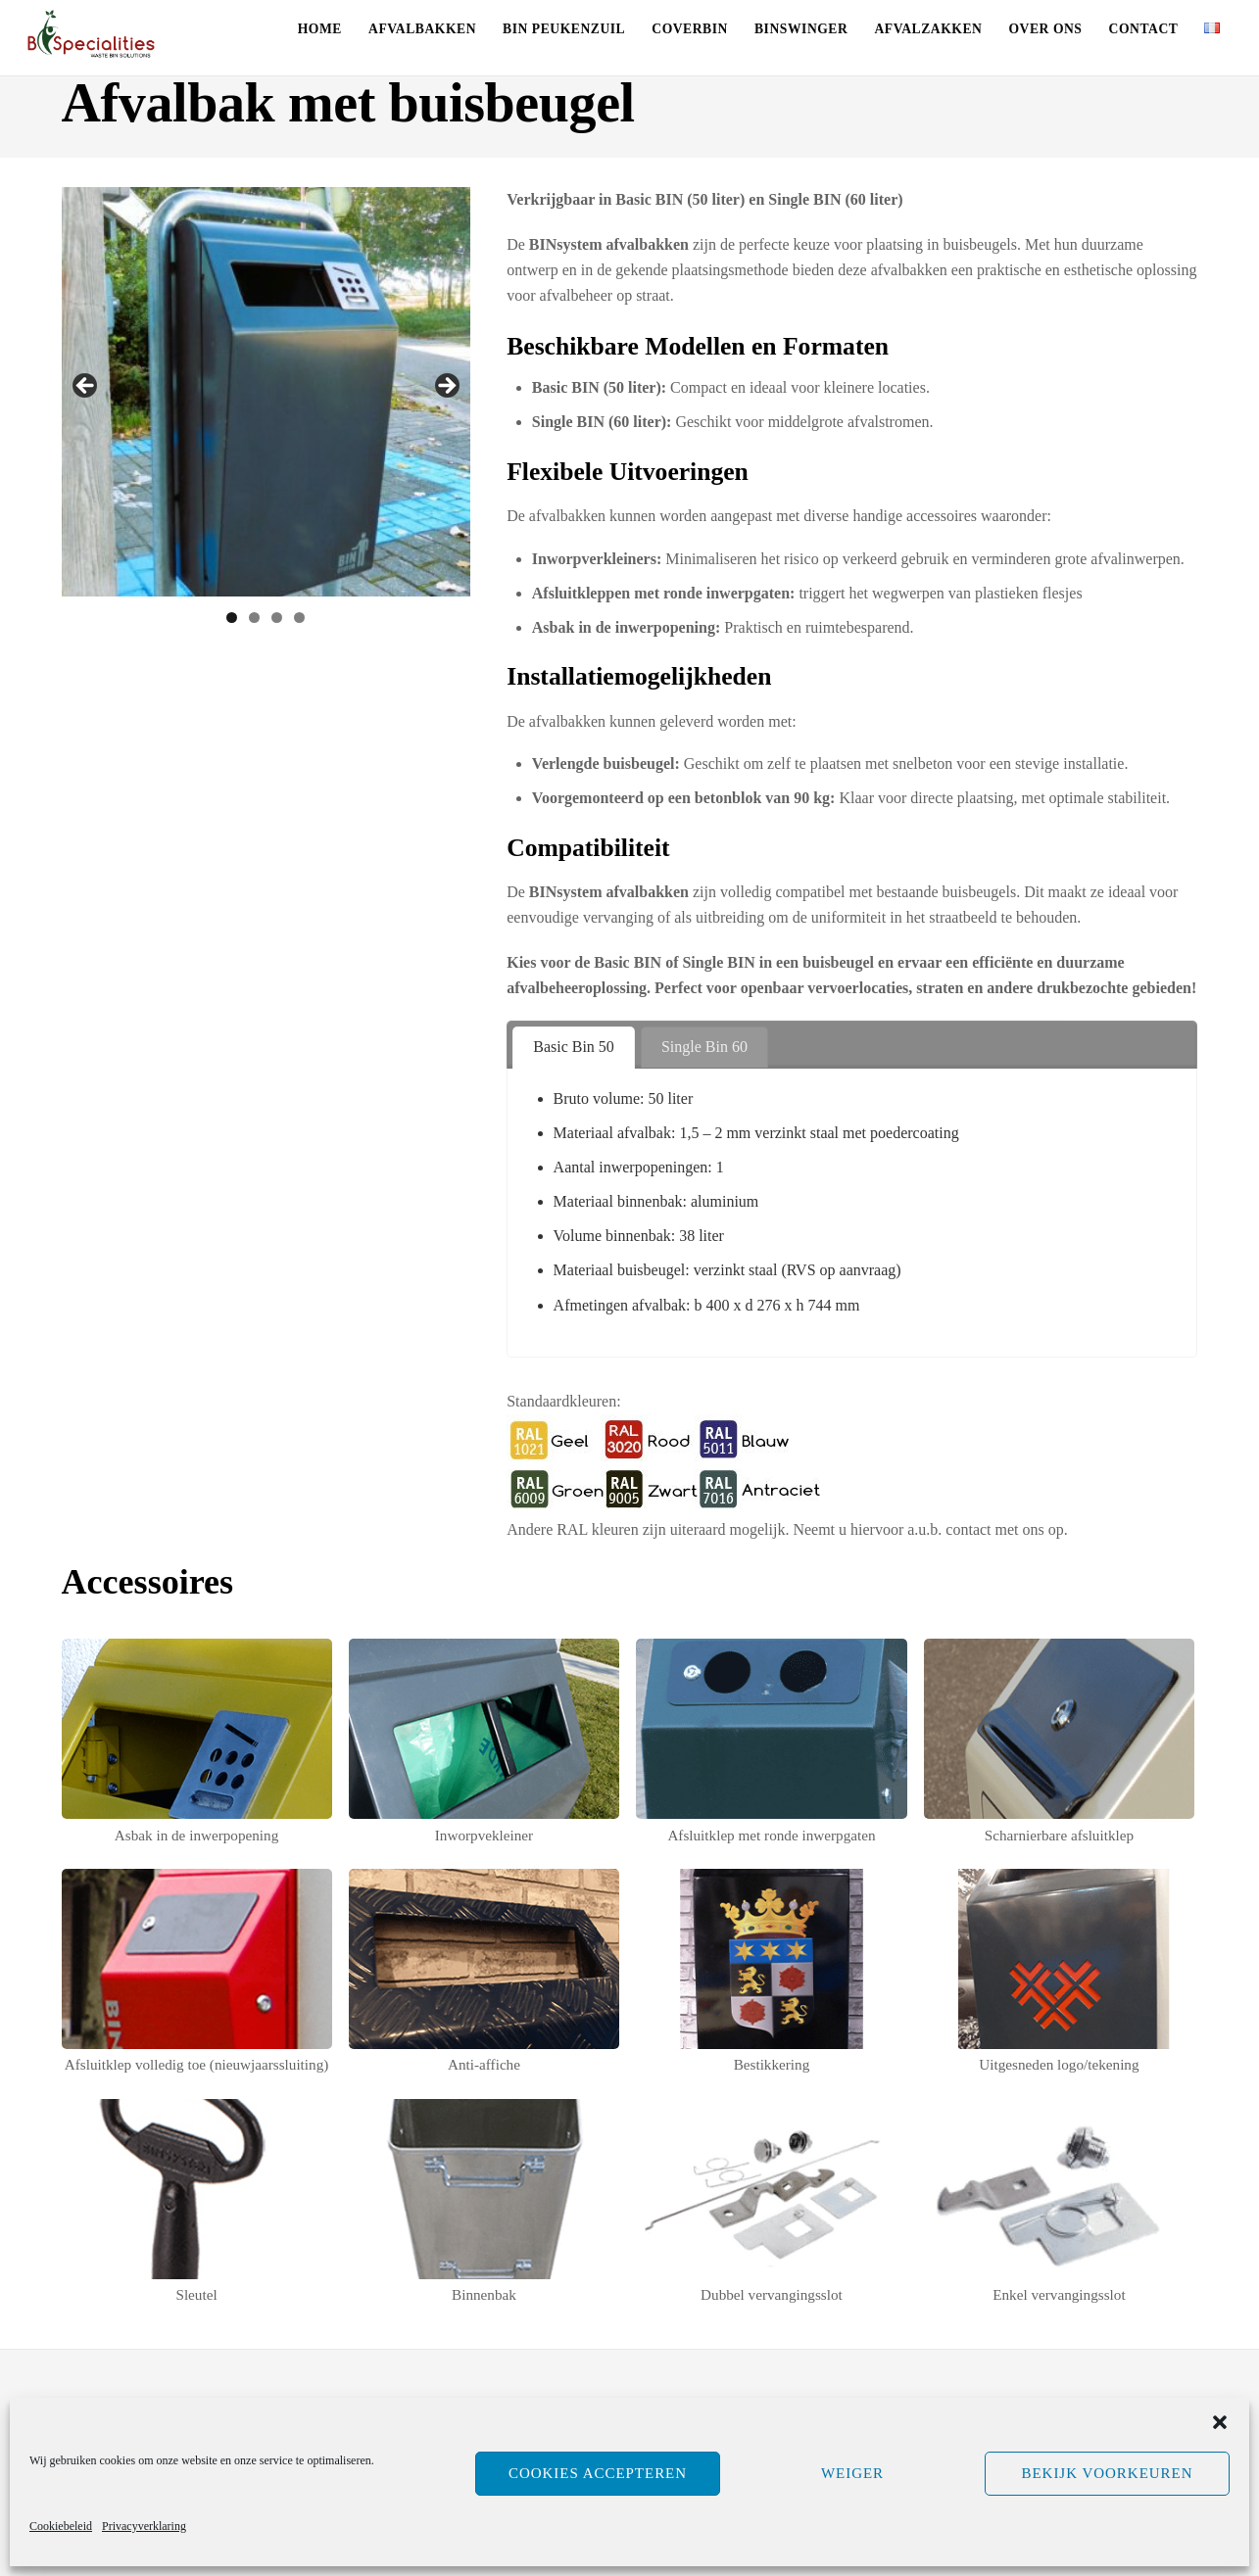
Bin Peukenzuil (564, 29)
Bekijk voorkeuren (1106, 2473)
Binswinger (800, 29)
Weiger (852, 2473)
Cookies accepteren (597, 2473)
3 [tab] (276, 617)
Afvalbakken (422, 29)
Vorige (86, 387)
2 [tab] (254, 617)
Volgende (445, 387)
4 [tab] (299, 617)
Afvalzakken (928, 29)
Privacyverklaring (144, 2526)
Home (320, 29)
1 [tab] (231, 617)
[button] (1220, 2422)
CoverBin (690, 29)
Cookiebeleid (60, 2526)
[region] (266, 391)
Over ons (1046, 29)
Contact (1144, 29)
